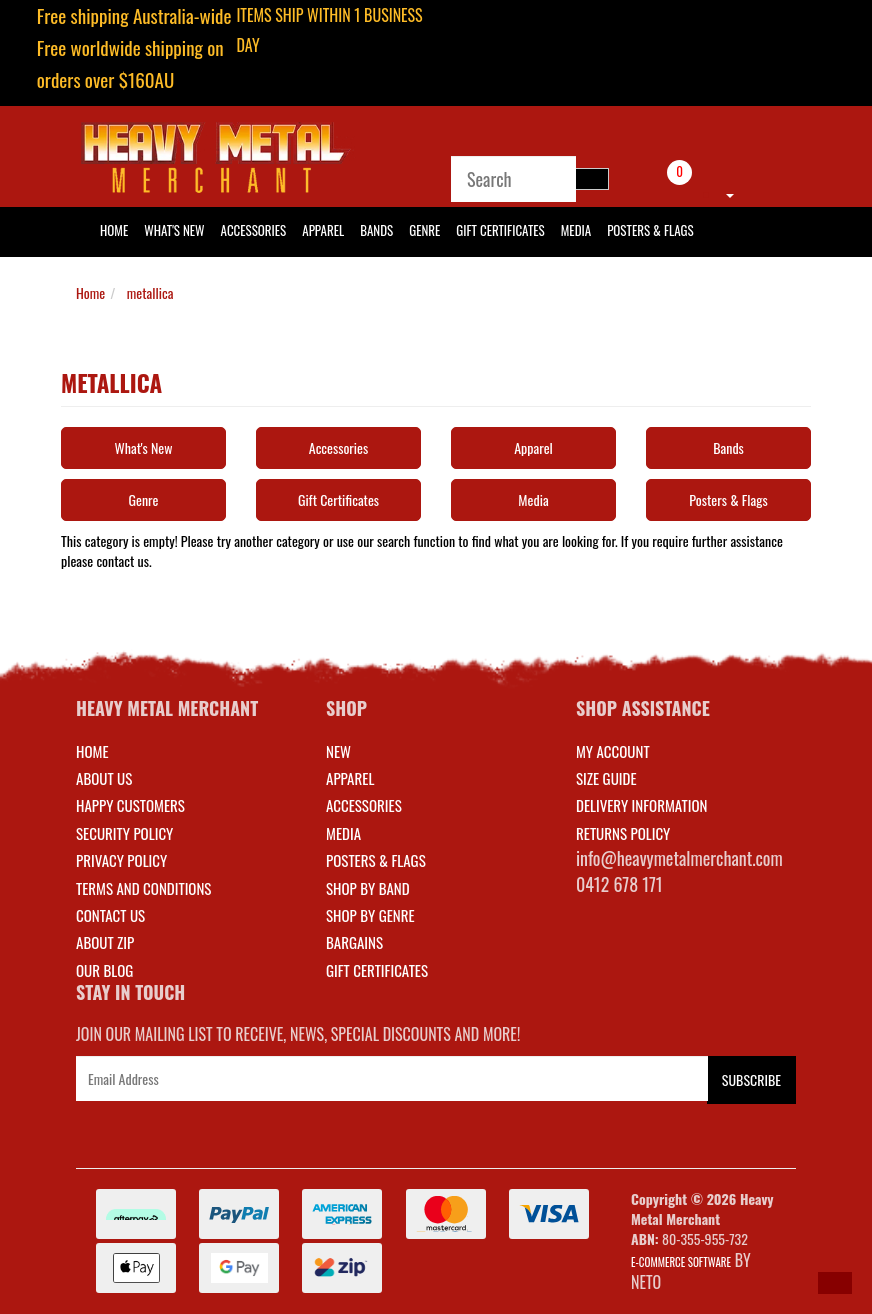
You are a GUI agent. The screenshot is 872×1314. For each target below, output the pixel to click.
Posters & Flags (650, 230)
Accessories (254, 230)
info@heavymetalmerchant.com (679, 858)
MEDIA (343, 833)
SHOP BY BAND (368, 888)
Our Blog (104, 970)
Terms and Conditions (143, 888)
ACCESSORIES (364, 805)
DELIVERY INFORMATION (642, 805)
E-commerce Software (681, 1262)
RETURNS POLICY (623, 833)
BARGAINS (354, 942)
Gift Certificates (500, 230)
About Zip (105, 942)
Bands (376, 230)
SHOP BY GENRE (370, 915)
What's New (174, 230)
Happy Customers (130, 805)
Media (576, 230)
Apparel (323, 230)
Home (90, 292)
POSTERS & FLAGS (376, 860)
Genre (424, 230)
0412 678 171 (619, 884)
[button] (835, 1283)
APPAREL (350, 778)
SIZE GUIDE (606, 778)
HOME (114, 230)
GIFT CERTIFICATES (377, 970)
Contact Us (110, 915)
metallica (150, 292)
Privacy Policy (121, 860)
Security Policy (124, 833)
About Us (104, 778)
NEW (338, 751)
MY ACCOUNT (613, 751)
